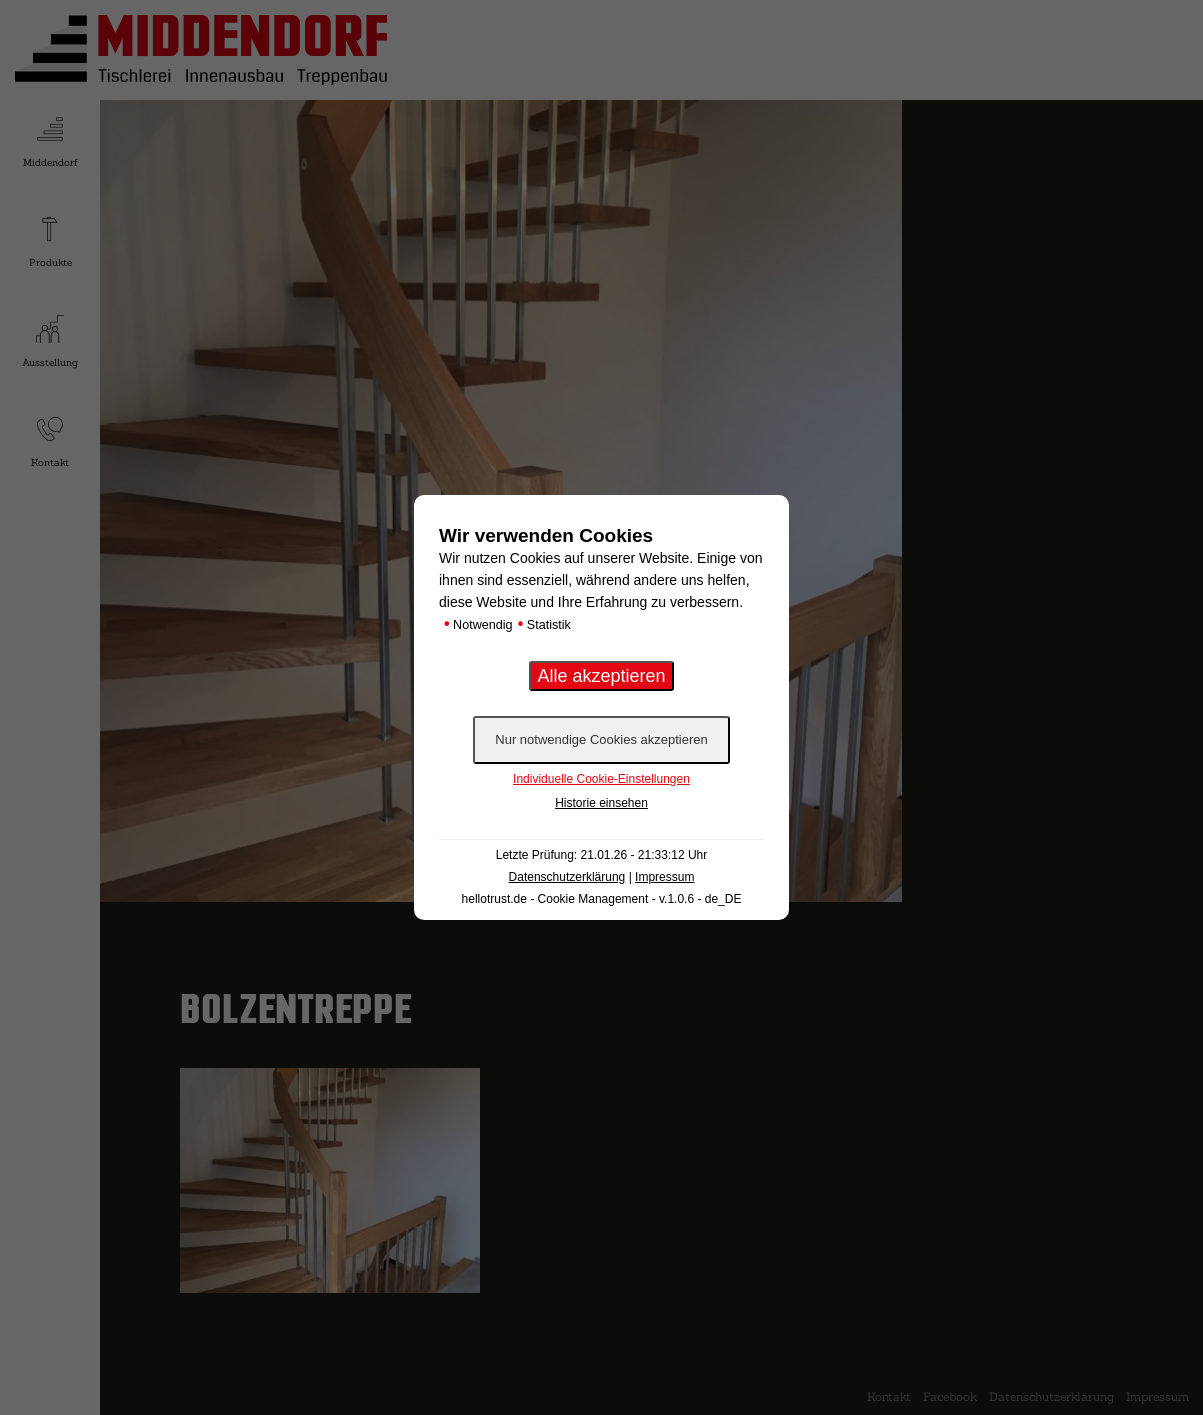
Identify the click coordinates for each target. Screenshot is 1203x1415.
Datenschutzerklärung (567, 877)
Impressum (664, 877)
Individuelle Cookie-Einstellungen (601, 779)
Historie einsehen (601, 803)
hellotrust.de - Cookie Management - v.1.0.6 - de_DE (602, 899)
